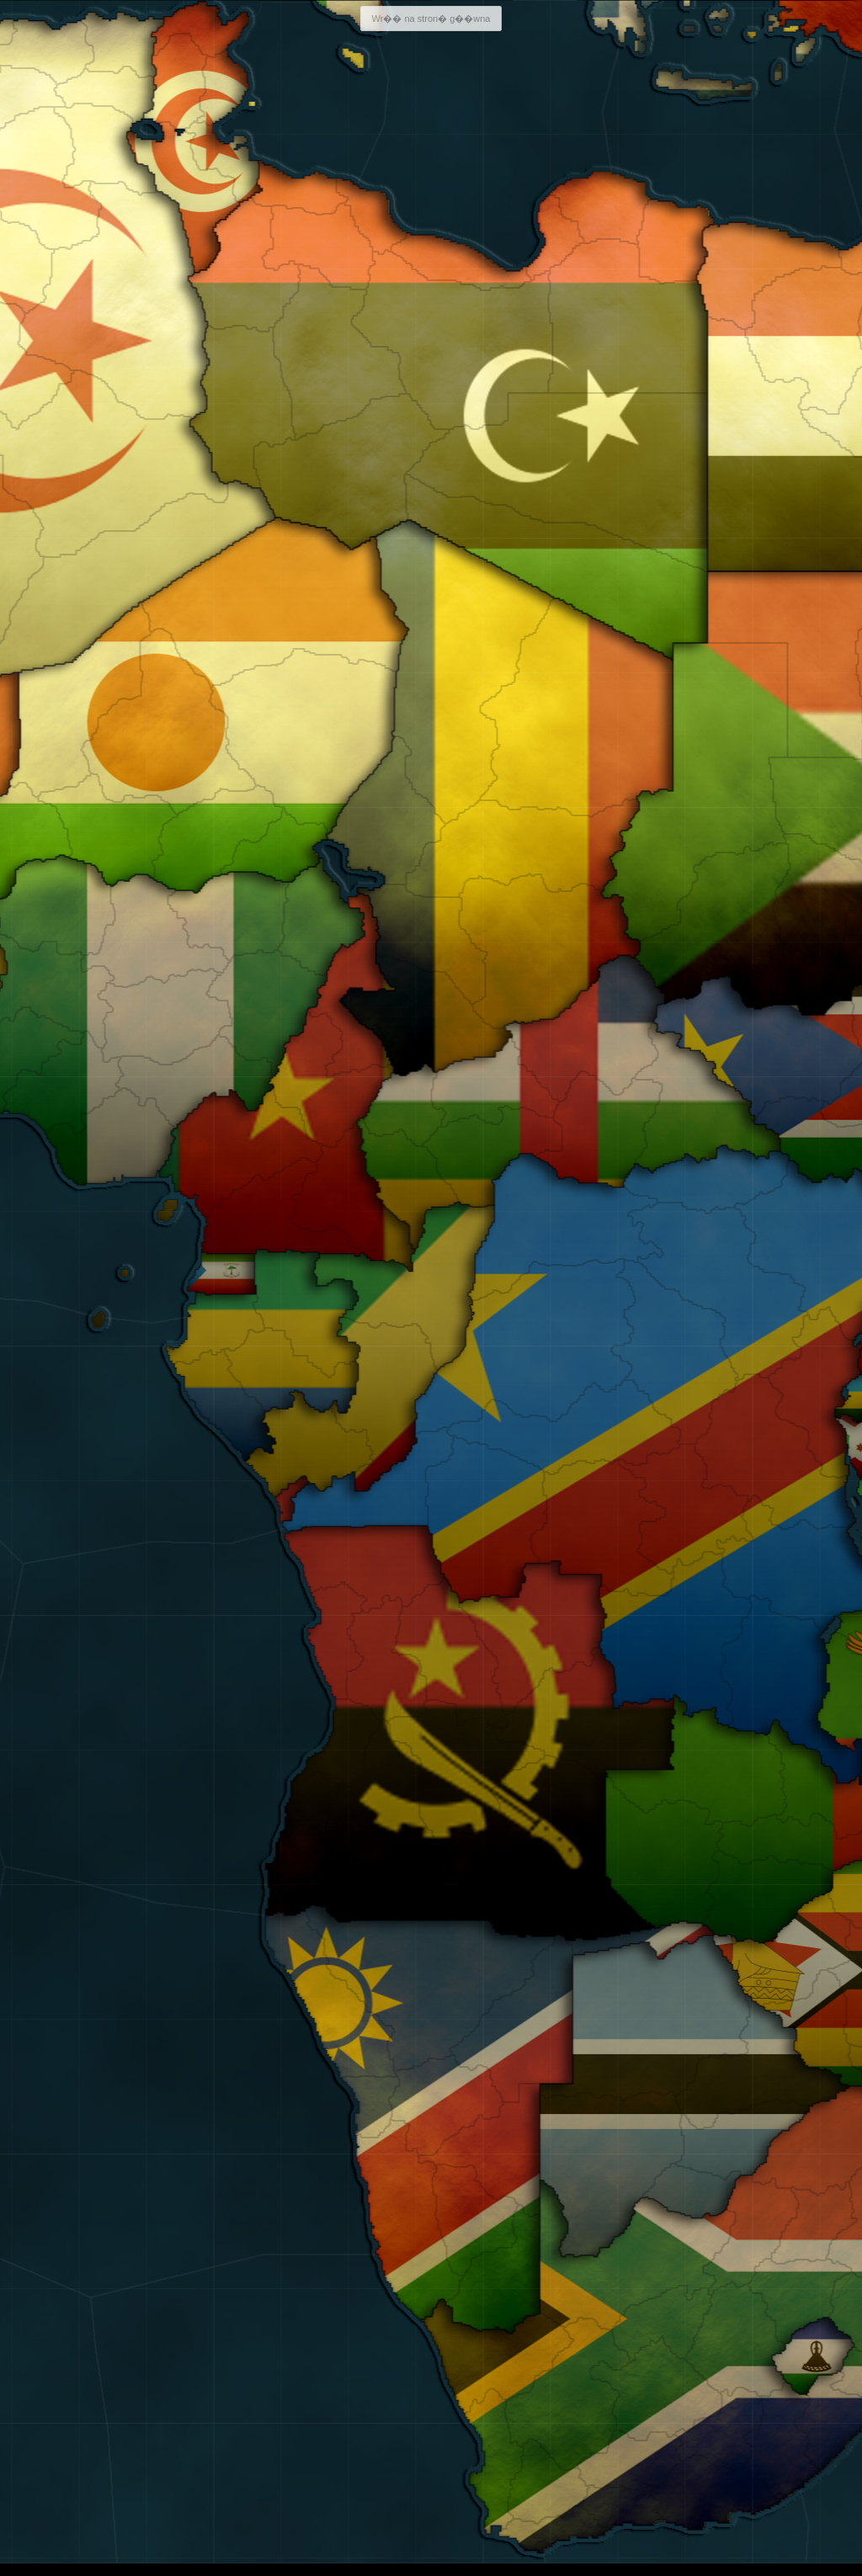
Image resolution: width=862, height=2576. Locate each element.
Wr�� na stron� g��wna (430, 18)
